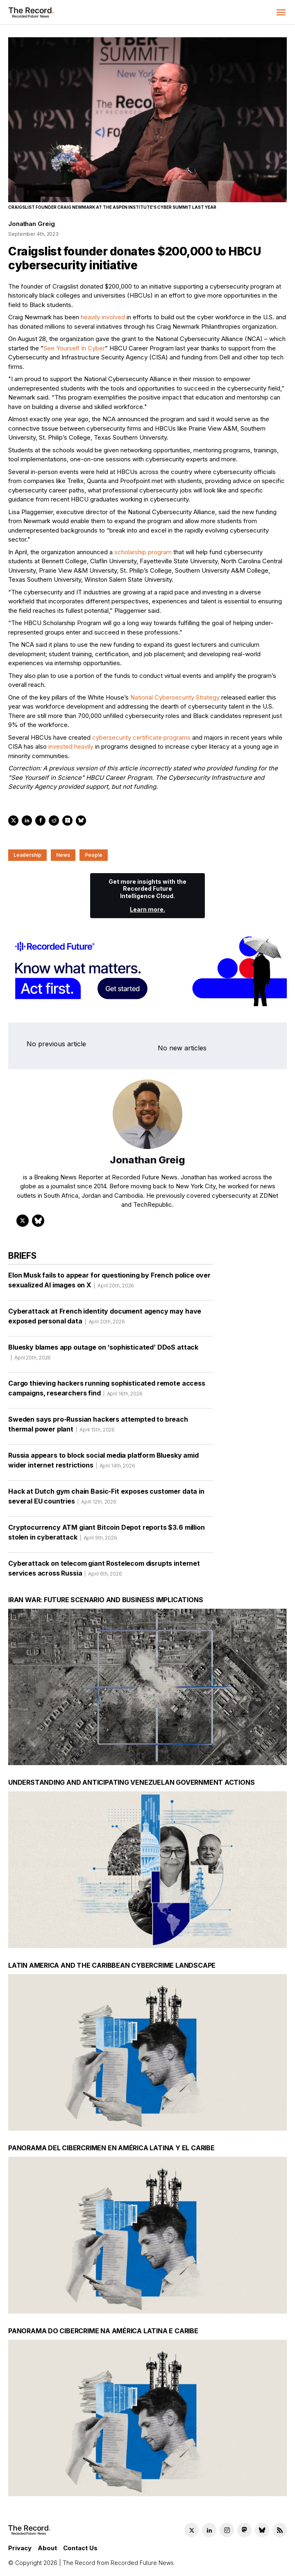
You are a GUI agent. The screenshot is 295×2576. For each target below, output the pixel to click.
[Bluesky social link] (262, 2530)
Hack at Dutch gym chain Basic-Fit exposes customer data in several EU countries (106, 1499)
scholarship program (143, 552)
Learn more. (147, 909)
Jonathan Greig (31, 224)
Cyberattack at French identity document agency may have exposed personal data (104, 1319)
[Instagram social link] (227, 2530)
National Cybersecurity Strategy (175, 697)
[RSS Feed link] (279, 2530)
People (93, 855)
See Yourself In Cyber (74, 348)
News (63, 855)
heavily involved (103, 317)
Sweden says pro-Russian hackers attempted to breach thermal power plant (98, 1427)
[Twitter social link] (191, 2530)
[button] (281, 12)
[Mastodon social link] (244, 2530)
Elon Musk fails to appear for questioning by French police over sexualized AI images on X (109, 1283)
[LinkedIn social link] (209, 2530)
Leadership (27, 855)
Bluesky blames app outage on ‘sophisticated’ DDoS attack (103, 1355)
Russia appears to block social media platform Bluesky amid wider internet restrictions (103, 1463)
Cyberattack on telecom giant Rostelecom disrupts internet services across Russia (104, 1571)
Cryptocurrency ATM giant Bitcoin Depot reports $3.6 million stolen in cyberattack (106, 1535)
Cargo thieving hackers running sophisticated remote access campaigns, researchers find (106, 1391)
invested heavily (70, 746)
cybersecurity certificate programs (141, 737)
